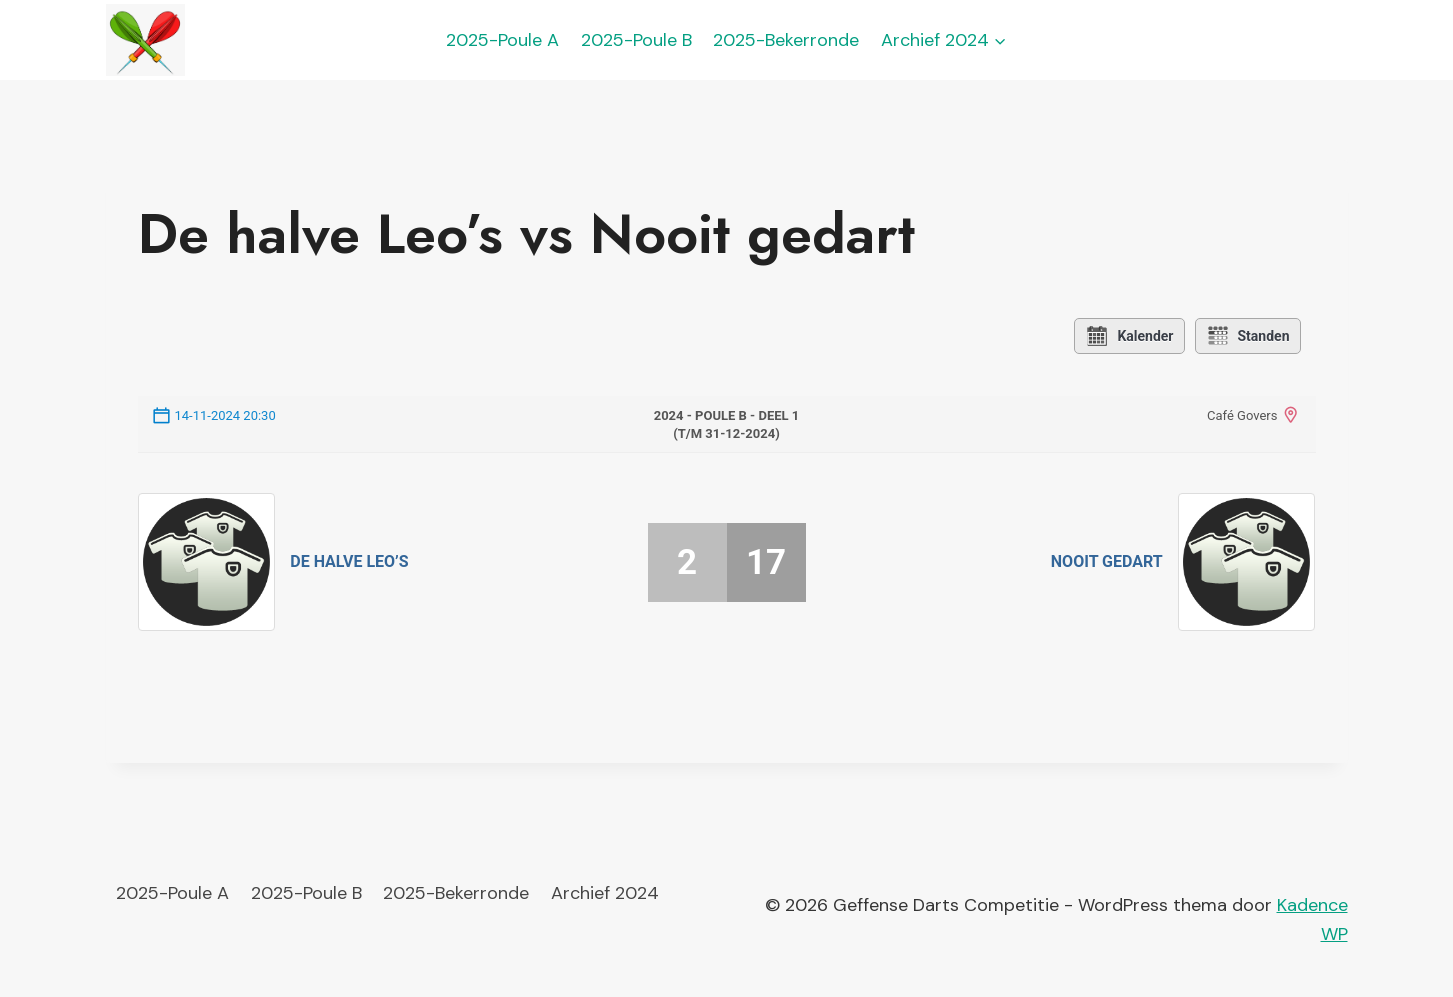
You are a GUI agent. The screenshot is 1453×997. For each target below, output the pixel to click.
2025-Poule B (636, 40)
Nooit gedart (1107, 561)
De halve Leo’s (349, 561)
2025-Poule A (502, 40)
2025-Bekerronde (786, 40)
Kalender (1129, 336)
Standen (1248, 336)
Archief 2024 (605, 893)
